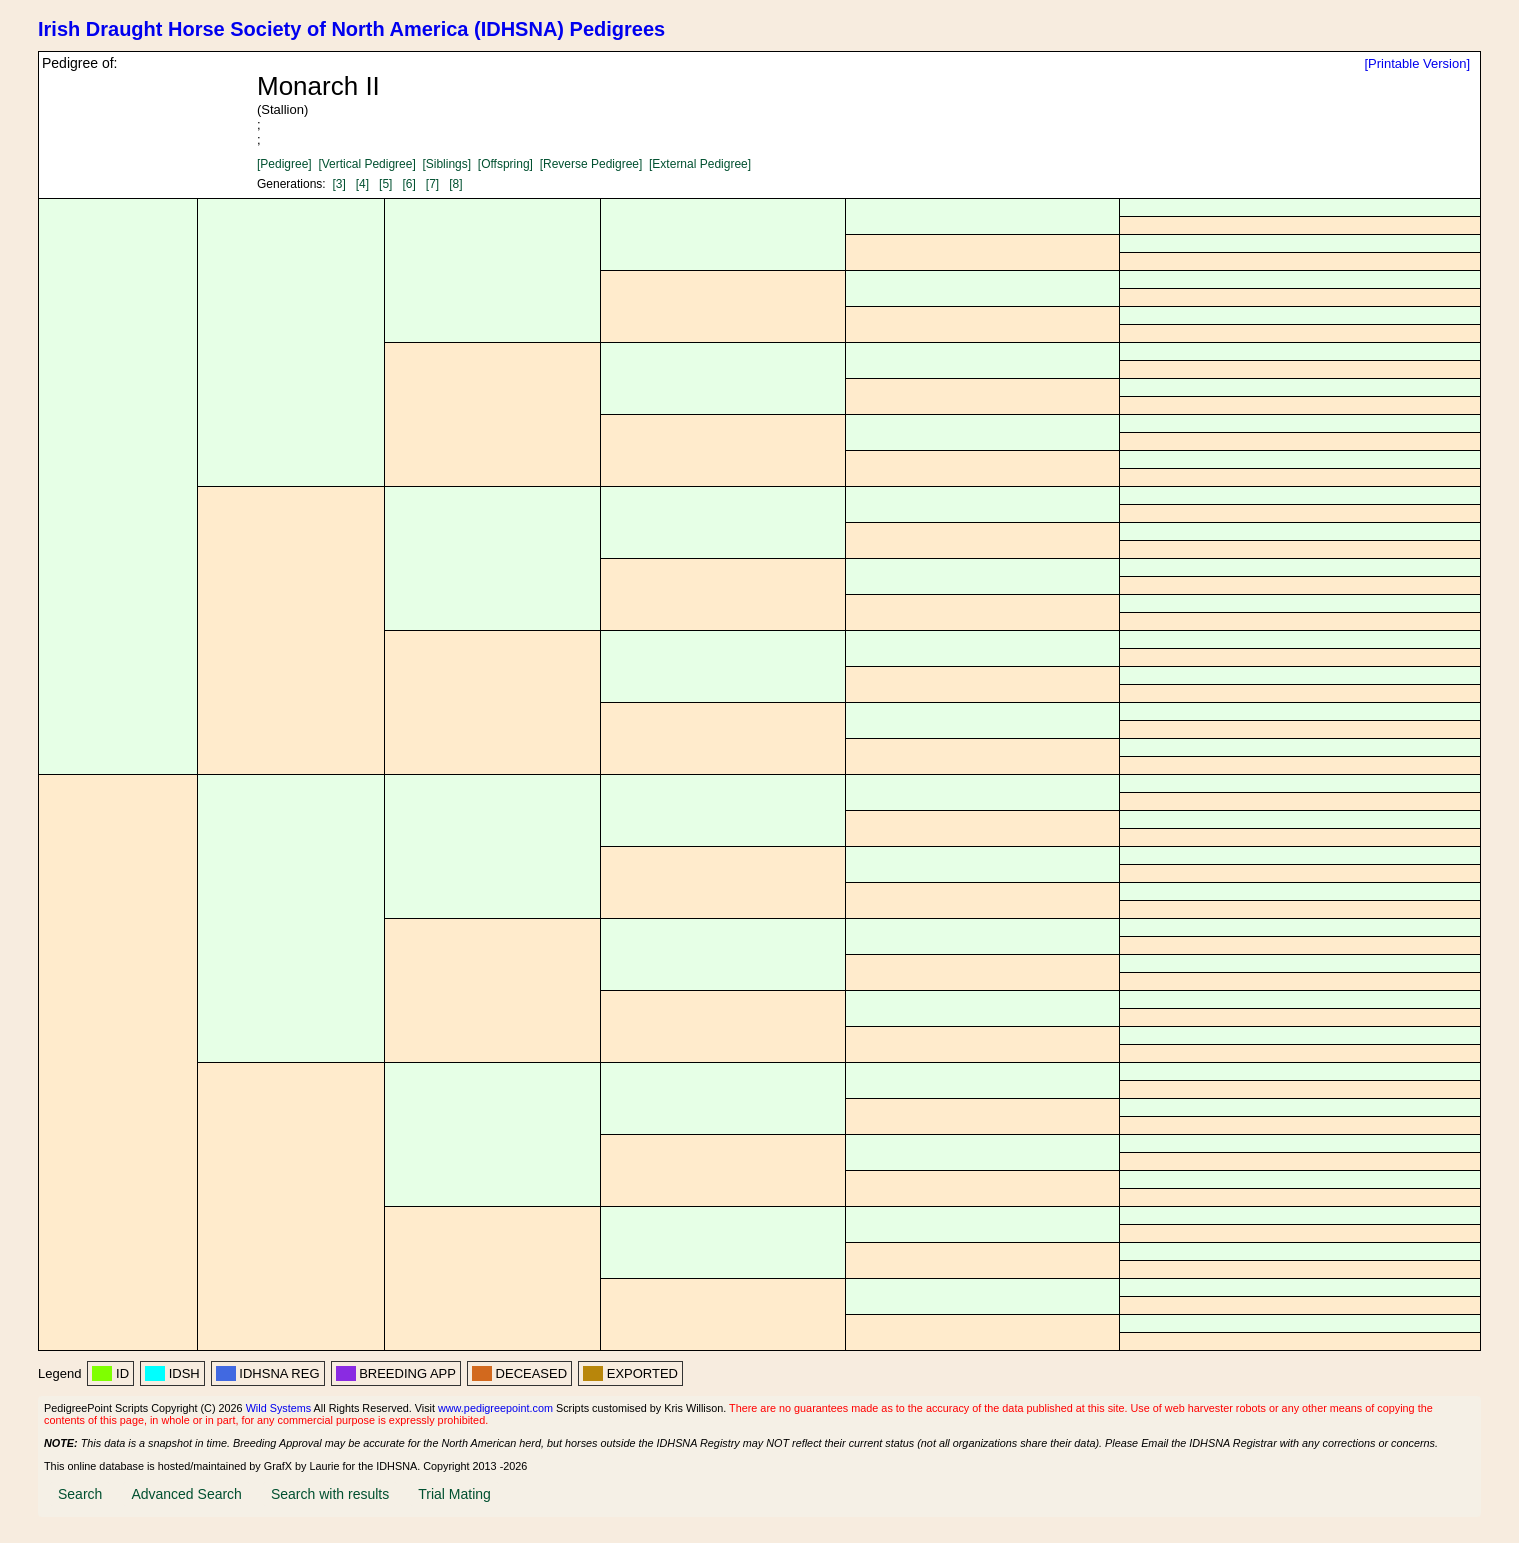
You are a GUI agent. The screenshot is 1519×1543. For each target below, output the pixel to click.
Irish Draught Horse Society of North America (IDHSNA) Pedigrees (351, 29)
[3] (338, 184)
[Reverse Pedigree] (591, 164)
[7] (432, 184)
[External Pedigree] (700, 164)
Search (80, 1494)
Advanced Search (186, 1494)
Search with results (330, 1494)
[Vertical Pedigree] (366, 164)
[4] (362, 184)
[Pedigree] (284, 164)
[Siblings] (446, 164)
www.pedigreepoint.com (495, 1408)
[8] (455, 184)
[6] (408, 184)
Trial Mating (454, 1494)
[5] (385, 184)
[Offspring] (505, 164)
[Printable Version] (1417, 63)
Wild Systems (279, 1408)
